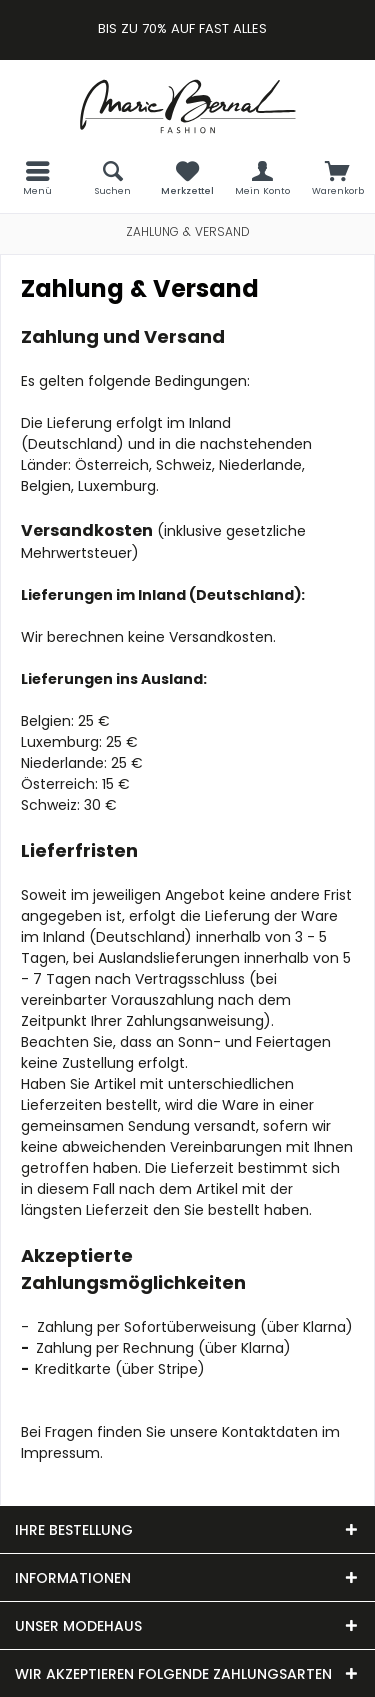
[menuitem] (37, 178)
